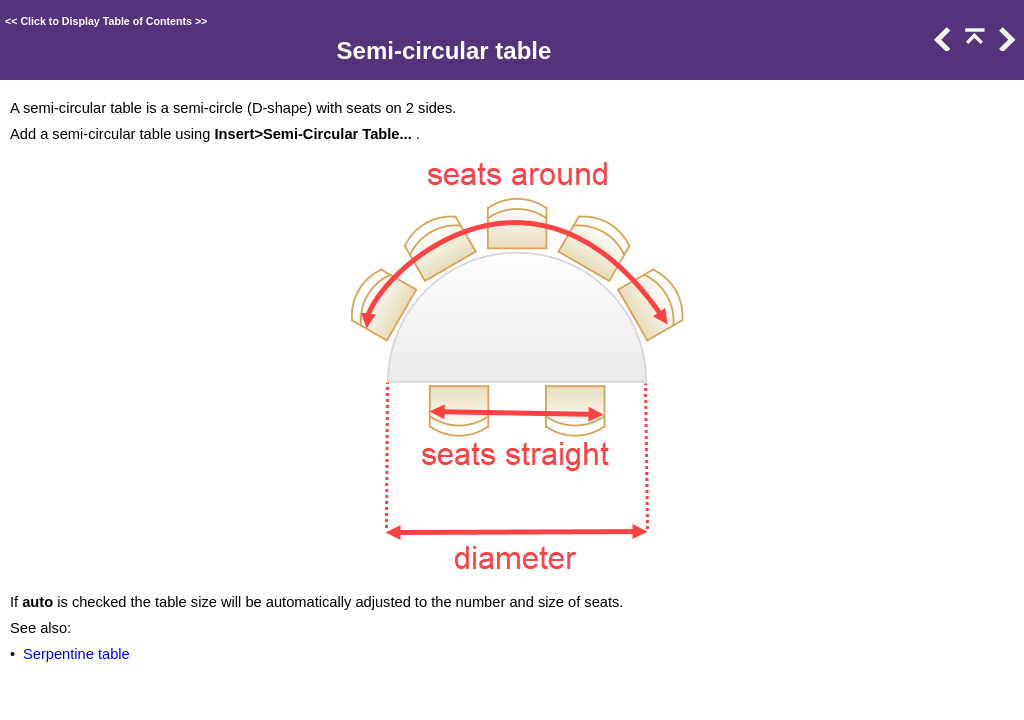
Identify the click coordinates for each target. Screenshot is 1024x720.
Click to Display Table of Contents (106, 21)
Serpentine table (76, 654)
